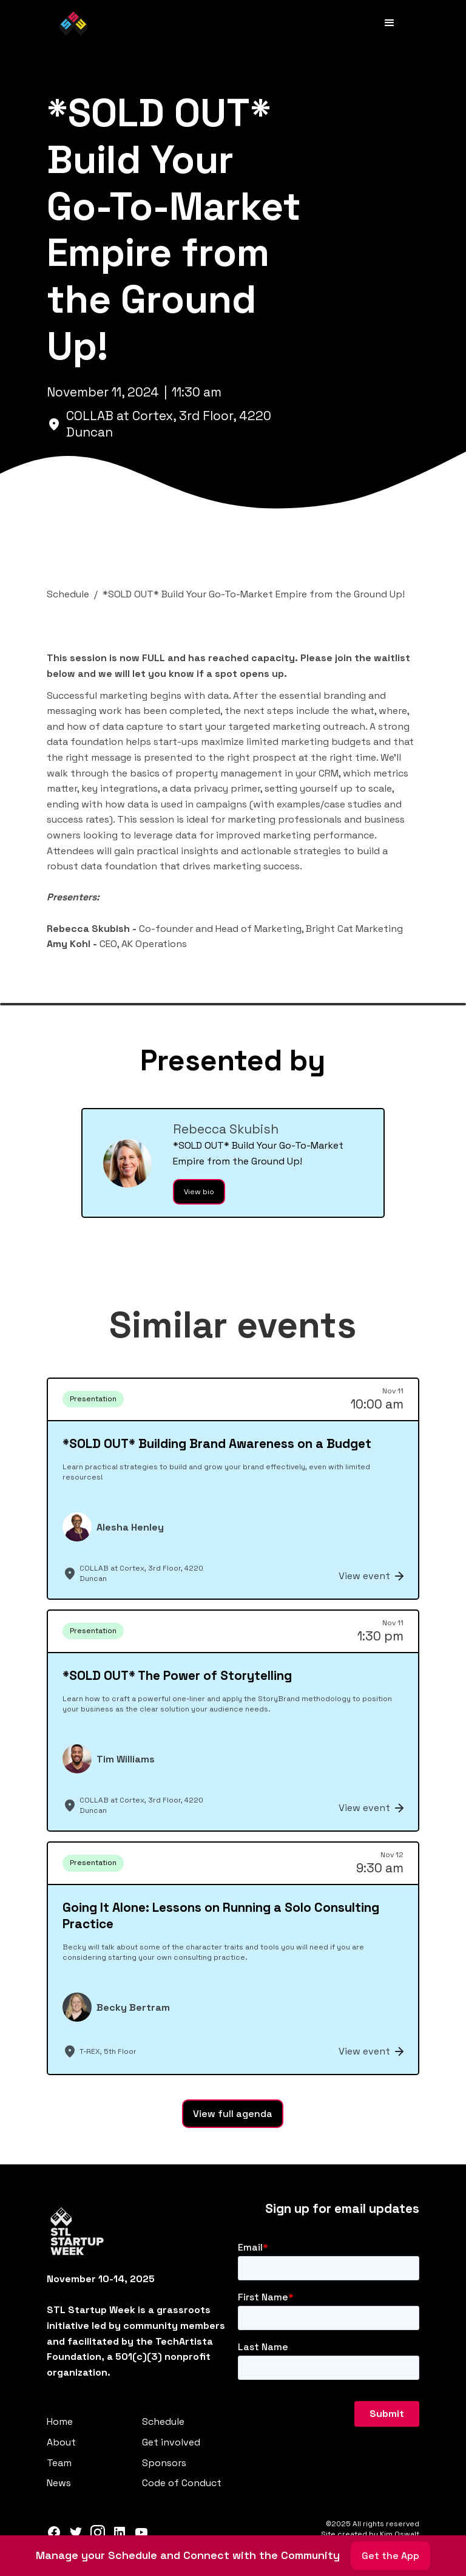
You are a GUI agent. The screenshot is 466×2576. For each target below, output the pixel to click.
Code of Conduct (181, 2482)
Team (59, 2462)
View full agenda (232, 2113)
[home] (73, 23)
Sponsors (164, 2462)
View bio (199, 1192)
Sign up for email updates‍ (342, 2209)
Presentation (93, 1399)
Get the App (390, 2555)
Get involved (171, 2442)
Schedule (163, 2421)
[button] (389, 23)
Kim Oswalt (399, 2534)
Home (60, 2421)
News (59, 2482)
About (61, 2442)
